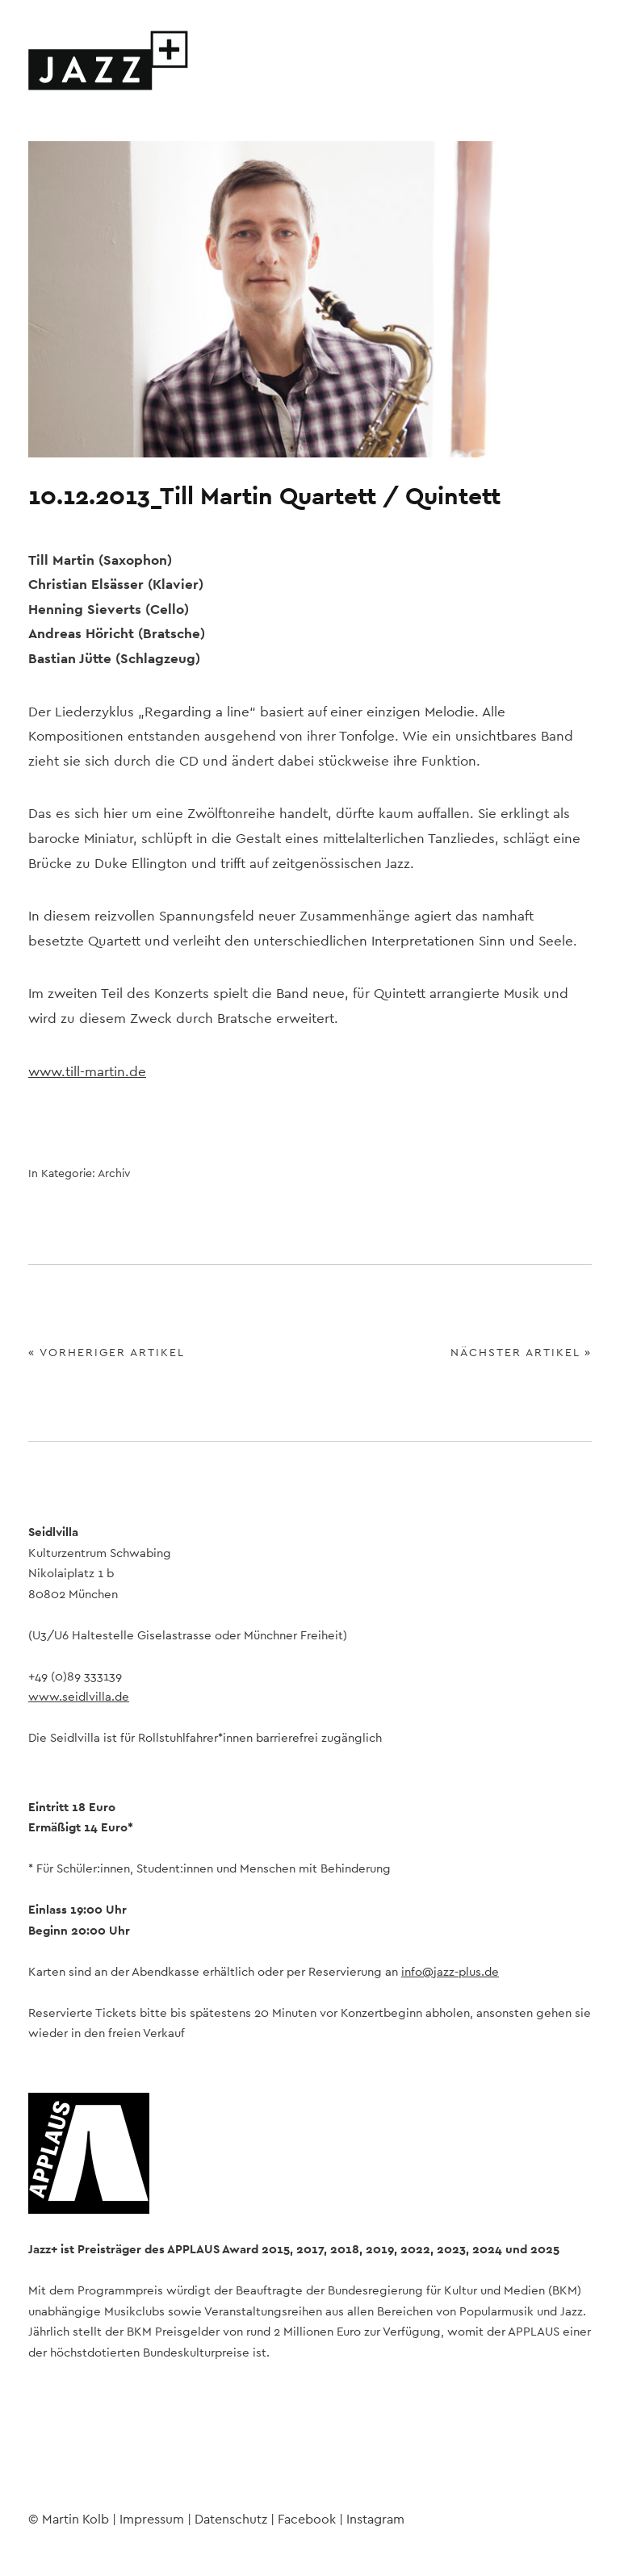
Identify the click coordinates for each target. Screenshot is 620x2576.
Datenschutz (231, 2519)
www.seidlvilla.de (78, 1697)
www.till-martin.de (87, 1072)
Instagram (84, 2483)
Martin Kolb (75, 2519)
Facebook (40, 2483)
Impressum (151, 2519)
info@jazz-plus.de (450, 1972)
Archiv (114, 1173)
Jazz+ (109, 60)
